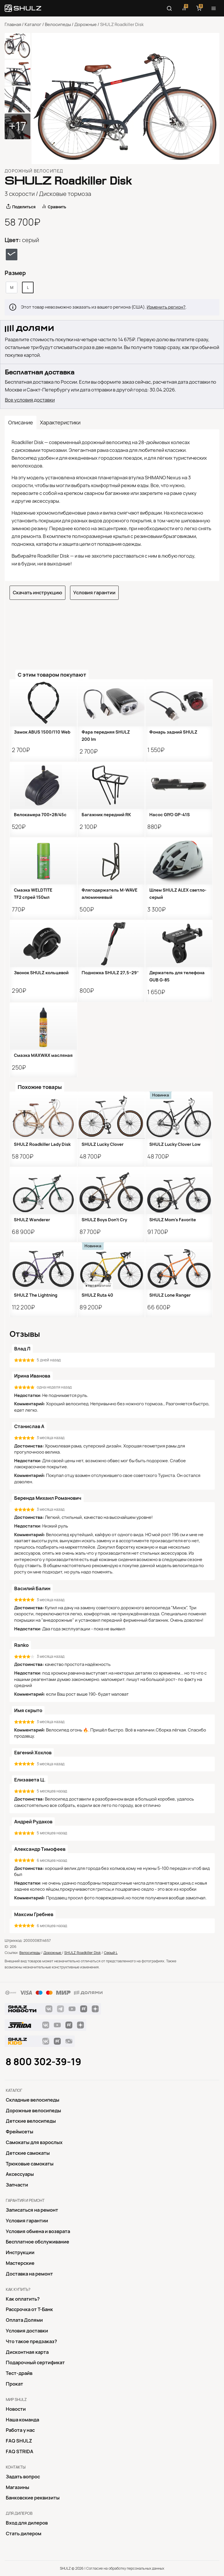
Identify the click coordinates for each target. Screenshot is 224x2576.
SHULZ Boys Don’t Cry (104, 1220)
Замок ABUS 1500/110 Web (42, 732)
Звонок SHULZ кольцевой (41, 973)
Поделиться (24, 206)
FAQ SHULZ (19, 2441)
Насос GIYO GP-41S (169, 815)
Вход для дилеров (27, 2523)
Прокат (14, 2384)
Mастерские (20, 2263)
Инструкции (20, 2252)
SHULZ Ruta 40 (97, 1295)
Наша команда (22, 2420)
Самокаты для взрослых (34, 2142)
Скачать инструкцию (37, 592)
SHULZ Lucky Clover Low (175, 1144)
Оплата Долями (24, 2320)
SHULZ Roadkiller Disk (82, 1952)
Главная (13, 24)
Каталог (33, 24)
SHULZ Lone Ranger (170, 1295)
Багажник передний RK (106, 815)
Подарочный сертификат (35, 2362)
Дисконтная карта (27, 2352)
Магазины (17, 2487)
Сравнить (57, 206)
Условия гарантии (94, 592)
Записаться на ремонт (32, 2210)
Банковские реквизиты (33, 2498)
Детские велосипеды (31, 2121)
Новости (16, 2409)
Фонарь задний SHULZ (173, 732)
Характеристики (60, 422)
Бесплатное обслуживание (37, 2242)
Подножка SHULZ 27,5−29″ (110, 973)
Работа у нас (20, 2430)
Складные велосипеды (32, 2100)
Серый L (110, 1952)
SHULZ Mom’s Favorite (172, 1220)
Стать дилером (23, 2533)
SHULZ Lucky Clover (103, 1144)
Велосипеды (58, 24)
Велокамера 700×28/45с (40, 815)
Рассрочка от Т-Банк (29, 2309)
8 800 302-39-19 (43, 2061)
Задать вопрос (23, 2476)
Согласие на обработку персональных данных (125, 2568)
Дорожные (85, 24)
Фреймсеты (19, 2131)
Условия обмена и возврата (38, 2231)
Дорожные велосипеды (33, 2110)
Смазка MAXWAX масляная (43, 1055)
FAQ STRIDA (19, 2451)
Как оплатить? (23, 2299)
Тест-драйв (19, 2373)
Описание (20, 422)
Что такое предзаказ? (31, 2341)
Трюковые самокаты (30, 2164)
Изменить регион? (166, 307)
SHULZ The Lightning (35, 1295)
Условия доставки (27, 2331)
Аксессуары (20, 2174)
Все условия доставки (30, 400)
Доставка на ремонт (29, 2274)
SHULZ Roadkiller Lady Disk (42, 1144)
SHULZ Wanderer (32, 1220)
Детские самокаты (28, 2153)
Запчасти (17, 2185)
